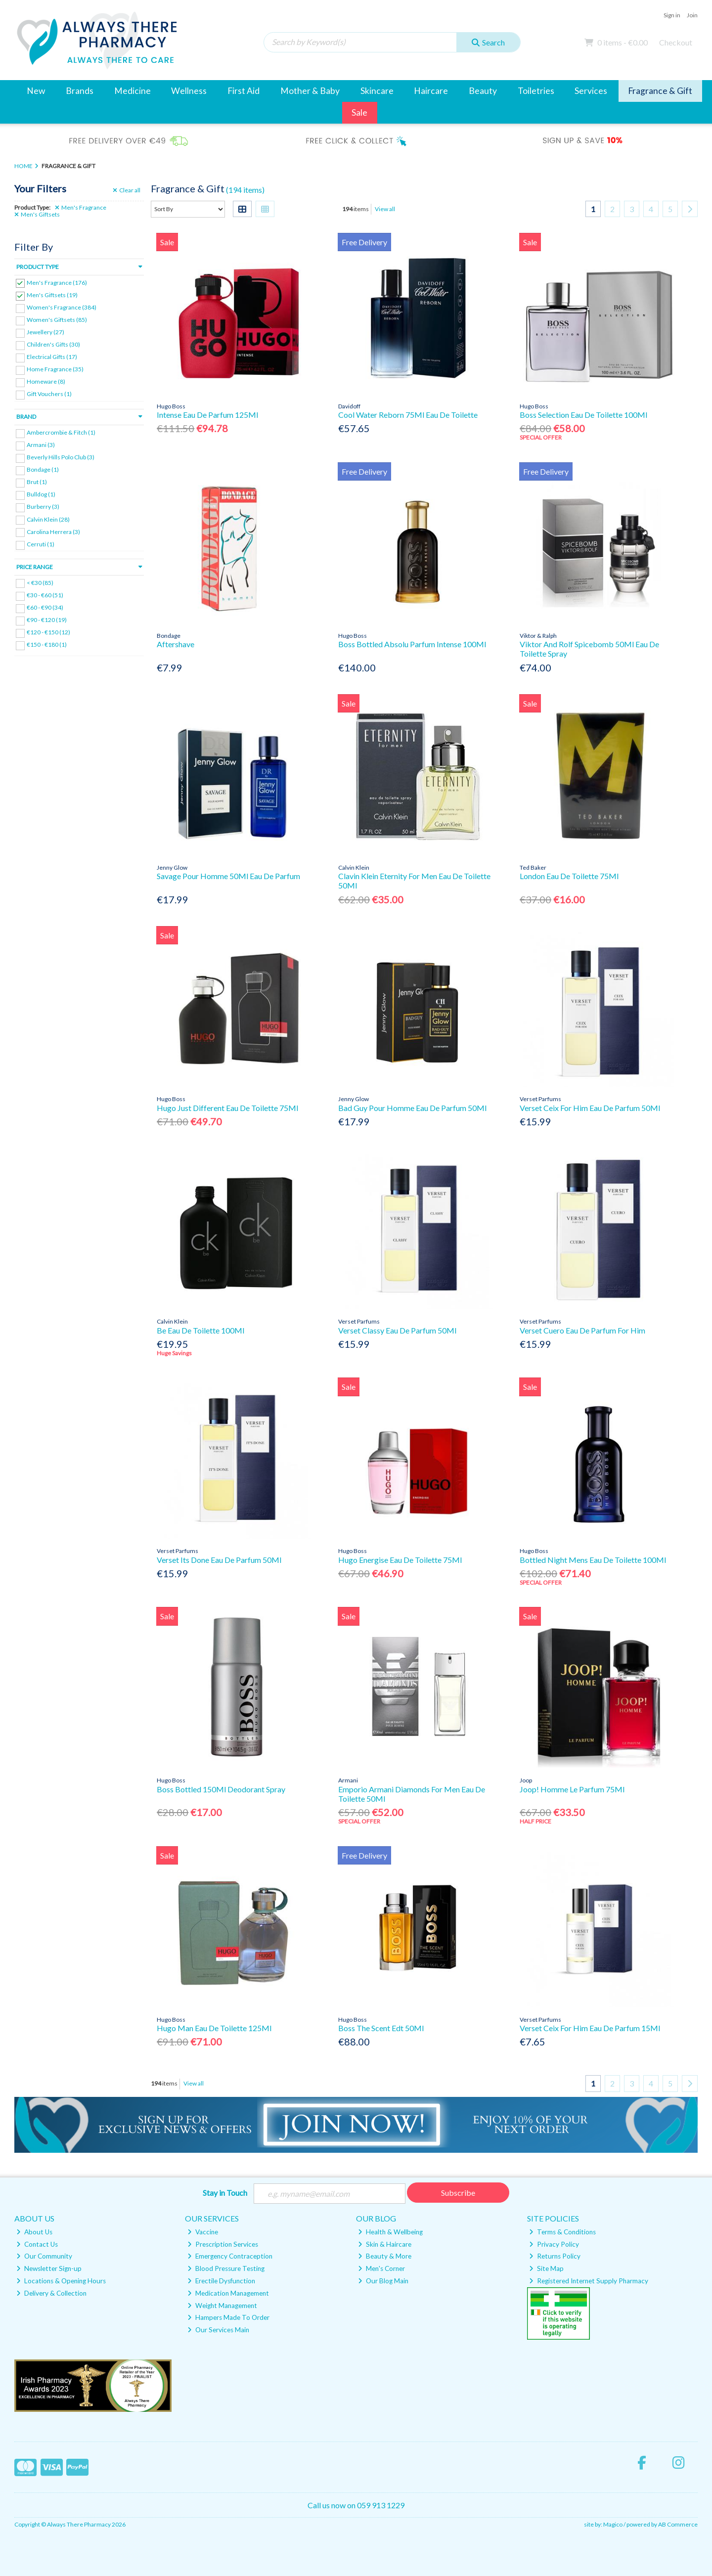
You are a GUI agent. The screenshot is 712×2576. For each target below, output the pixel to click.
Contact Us (37, 2244)
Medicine (132, 91)
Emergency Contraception (229, 2256)
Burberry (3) (43, 506)
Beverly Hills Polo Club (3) (60, 457)
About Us (34, 2232)
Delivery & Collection (51, 2293)
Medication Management (228, 2293)
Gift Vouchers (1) (49, 394)
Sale (359, 112)
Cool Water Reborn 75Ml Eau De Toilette (408, 414)
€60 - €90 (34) (45, 607)
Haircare (431, 91)
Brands (79, 91)
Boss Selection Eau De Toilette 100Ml (583, 414)
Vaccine (202, 2232)
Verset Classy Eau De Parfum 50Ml (397, 1330)
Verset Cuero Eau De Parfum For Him (582, 1330)
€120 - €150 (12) (48, 632)
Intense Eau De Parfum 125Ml (207, 414)
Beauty (483, 91)
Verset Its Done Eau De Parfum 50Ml (219, 1559)
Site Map (546, 2268)
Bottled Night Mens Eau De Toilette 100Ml (593, 1559)
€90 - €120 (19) (47, 619)
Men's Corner (381, 2268)
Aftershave (175, 644)
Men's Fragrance (80, 207)
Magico (613, 2524)
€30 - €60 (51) (45, 595)
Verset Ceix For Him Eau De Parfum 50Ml (590, 1107)
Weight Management (222, 2306)
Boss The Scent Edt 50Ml (381, 2028)
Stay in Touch (225, 2192)
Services (591, 91)
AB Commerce (678, 2524)
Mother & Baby (310, 91)
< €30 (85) (40, 582)
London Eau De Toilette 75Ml (569, 876)
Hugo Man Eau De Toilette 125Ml (214, 2028)
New (36, 91)
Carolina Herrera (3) (53, 531)
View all (385, 209)
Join (692, 15)
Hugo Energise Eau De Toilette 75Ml (400, 1559)
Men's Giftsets (37, 214)
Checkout (675, 42)
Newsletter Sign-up (49, 2268)
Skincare (377, 91)
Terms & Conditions (562, 2232)
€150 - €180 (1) (47, 644)
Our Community (44, 2256)
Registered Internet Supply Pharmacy (588, 2281)
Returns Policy (554, 2256)
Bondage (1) (43, 469)
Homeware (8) (46, 381)
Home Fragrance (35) (55, 369)
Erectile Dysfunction (221, 2281)
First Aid (243, 91)
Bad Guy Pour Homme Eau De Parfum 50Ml (412, 1107)
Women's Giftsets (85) (57, 319)
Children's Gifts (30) (53, 344)
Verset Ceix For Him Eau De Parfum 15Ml (590, 2028)
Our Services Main (218, 2330)
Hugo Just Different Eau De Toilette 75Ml (227, 1107)
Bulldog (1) (41, 494)
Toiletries (536, 91)
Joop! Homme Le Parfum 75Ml (572, 1789)
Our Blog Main (383, 2281)
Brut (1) (37, 482)
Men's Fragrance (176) (57, 282)
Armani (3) (41, 444)
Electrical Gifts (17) (52, 356)
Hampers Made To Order (228, 2317)
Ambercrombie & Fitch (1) (61, 432)
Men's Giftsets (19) (52, 295)
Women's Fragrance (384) (61, 307)
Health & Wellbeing (390, 2232)
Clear (126, 190)
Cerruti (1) (40, 544)
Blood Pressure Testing (226, 2268)
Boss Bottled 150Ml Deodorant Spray (221, 1789)
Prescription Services (222, 2244)
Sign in (672, 15)
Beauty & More (384, 2256)
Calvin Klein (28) (48, 519)
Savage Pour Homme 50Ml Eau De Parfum (228, 876)
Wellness (189, 91)
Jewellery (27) (45, 332)
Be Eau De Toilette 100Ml (200, 1330)
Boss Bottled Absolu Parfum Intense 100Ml (412, 644)
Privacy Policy (554, 2244)
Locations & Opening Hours (61, 2281)
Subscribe (458, 2192)
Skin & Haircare (384, 2244)
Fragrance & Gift (660, 91)
